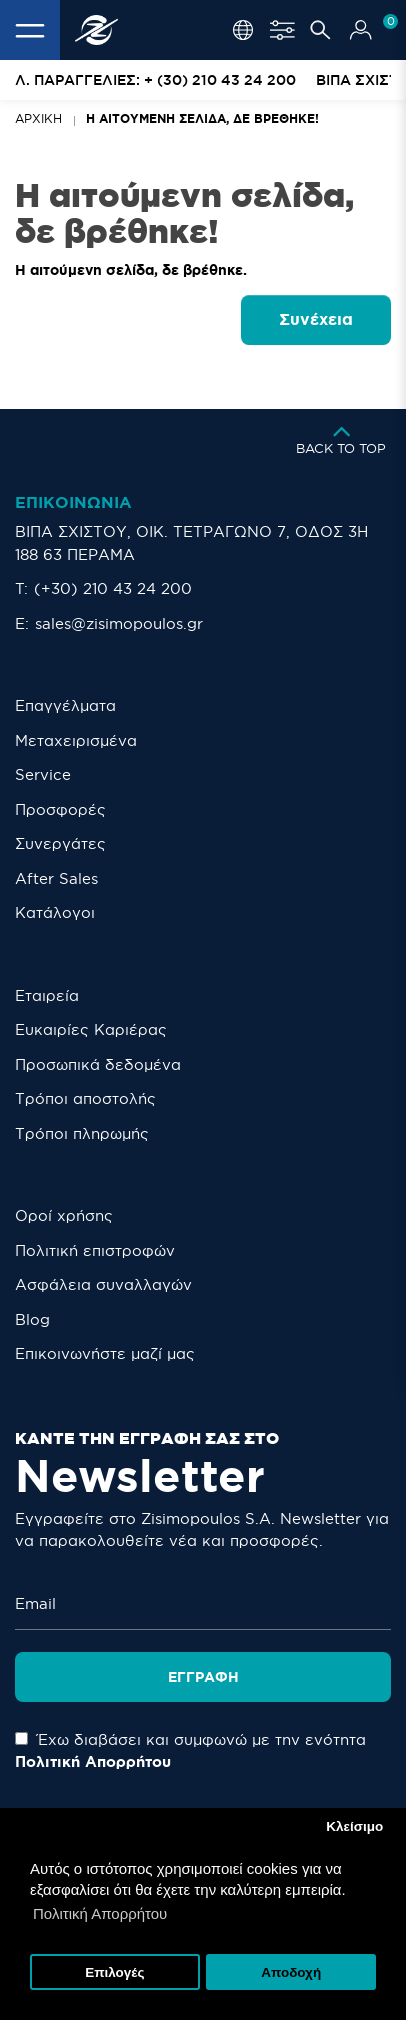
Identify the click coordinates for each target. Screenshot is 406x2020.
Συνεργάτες (60, 843)
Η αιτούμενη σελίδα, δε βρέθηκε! (202, 118)
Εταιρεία (47, 995)
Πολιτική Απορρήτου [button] (100, 1913)
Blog (32, 1319)
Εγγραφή (203, 1670)
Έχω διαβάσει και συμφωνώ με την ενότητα (190, 1744)
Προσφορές (60, 809)
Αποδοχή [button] (291, 1972)
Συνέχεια (316, 319)
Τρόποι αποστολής (85, 1098)
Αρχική (38, 118)
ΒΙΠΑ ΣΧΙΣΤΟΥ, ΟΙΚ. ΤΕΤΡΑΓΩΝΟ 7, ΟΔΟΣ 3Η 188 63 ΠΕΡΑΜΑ (191, 543)
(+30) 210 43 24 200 (113, 588)
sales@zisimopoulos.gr (119, 623)
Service (43, 774)
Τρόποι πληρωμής (82, 1133)
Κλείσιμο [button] (354, 1826)
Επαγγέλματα (65, 705)
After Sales (56, 878)
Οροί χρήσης (64, 1215)
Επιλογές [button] (114, 1972)
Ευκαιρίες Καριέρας (91, 1029)
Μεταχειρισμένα (76, 740)
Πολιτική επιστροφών (95, 1250)
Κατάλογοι (55, 912)
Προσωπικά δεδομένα (98, 1064)
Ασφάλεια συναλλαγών (103, 1284)
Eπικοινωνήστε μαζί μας (105, 1353)
